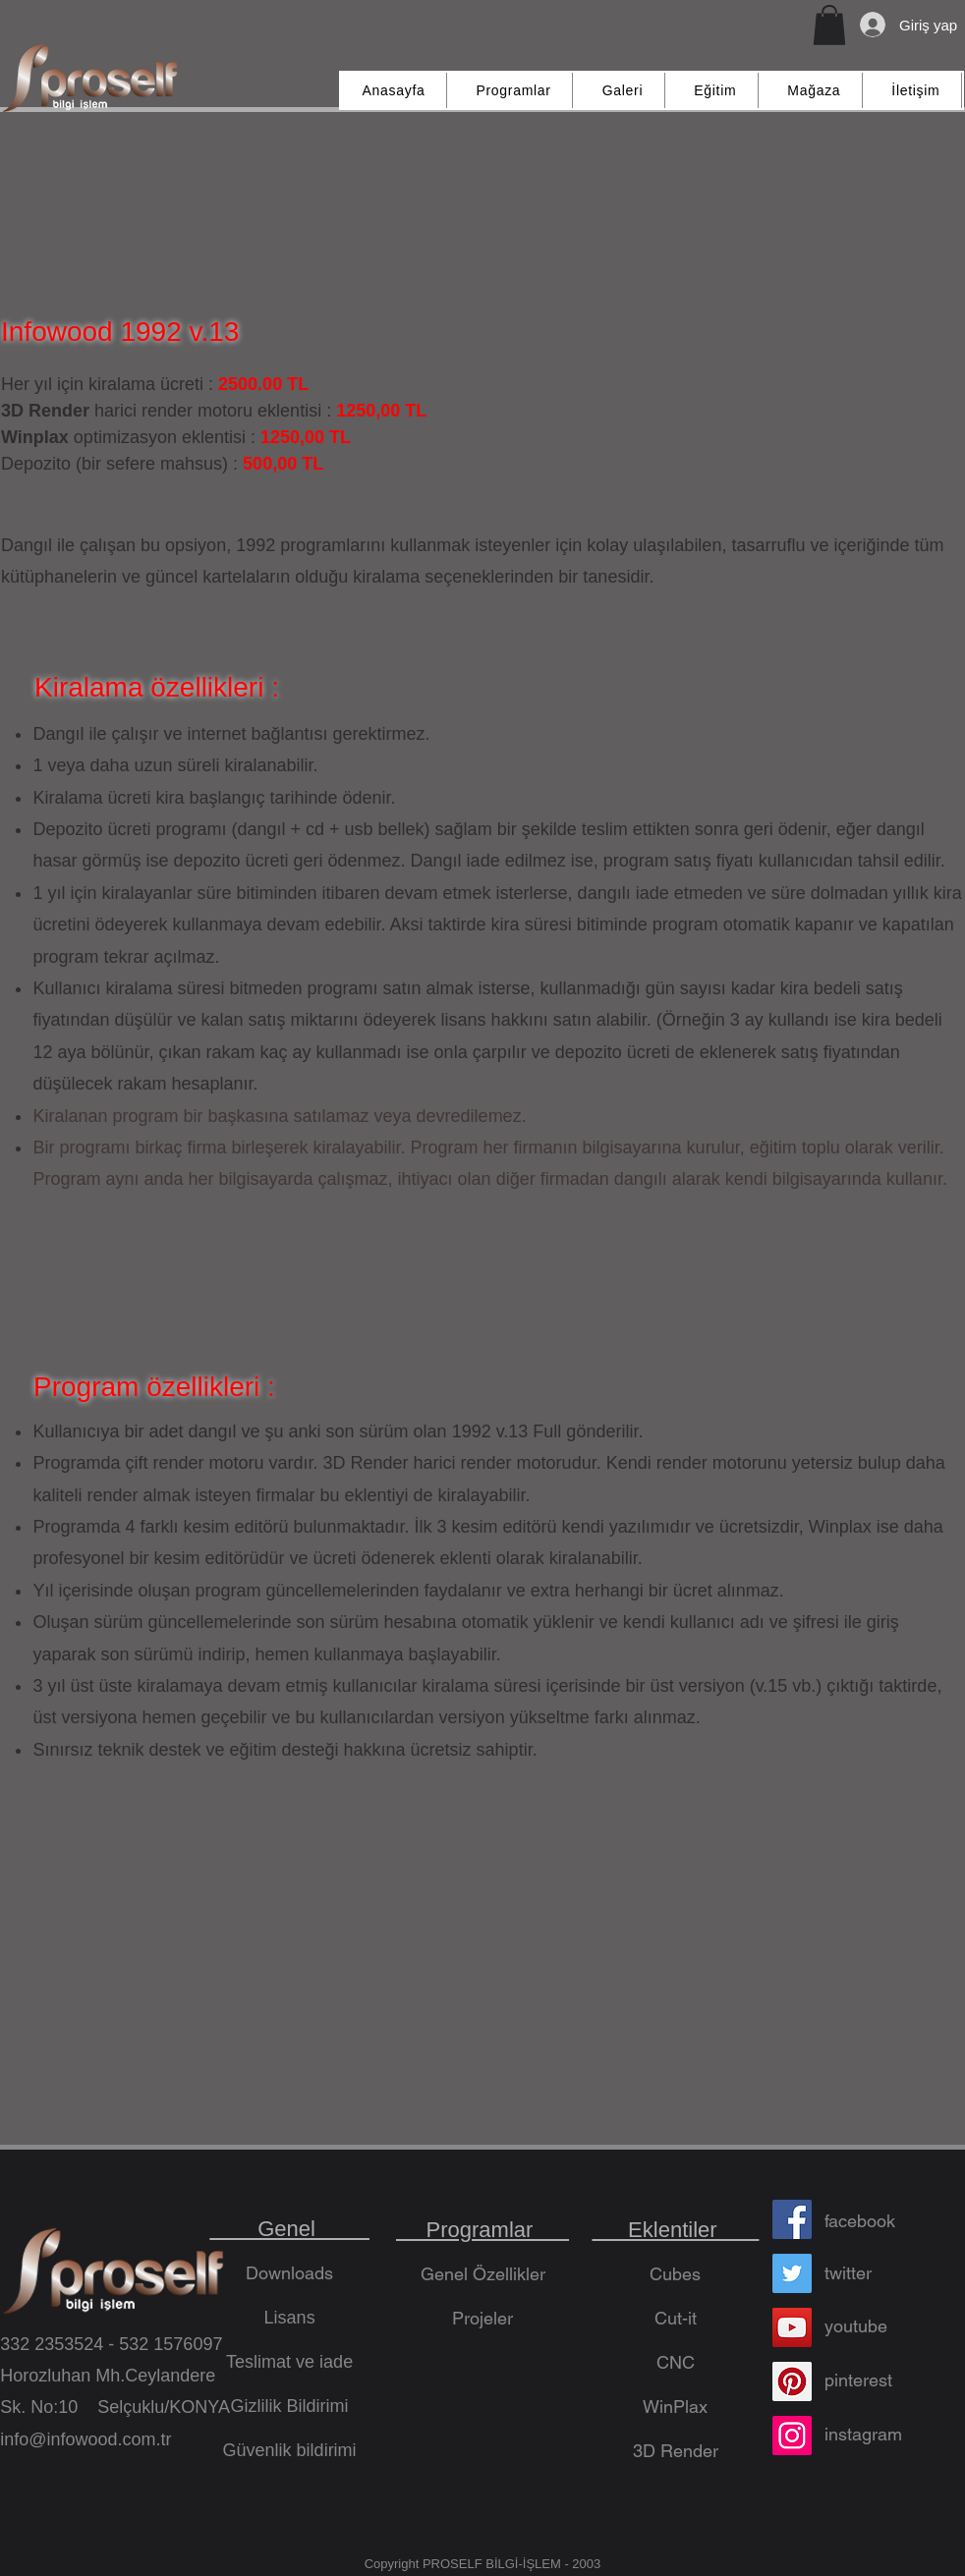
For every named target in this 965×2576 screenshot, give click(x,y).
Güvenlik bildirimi (290, 2450)
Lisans (289, 2317)
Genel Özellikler (483, 2274)
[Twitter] (792, 2273)
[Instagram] (792, 2435)
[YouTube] (792, 2327)
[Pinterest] (792, 2381)
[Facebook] (792, 2219)
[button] (829, 25)
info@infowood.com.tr (85, 2439)
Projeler (482, 2318)
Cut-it (675, 2318)
